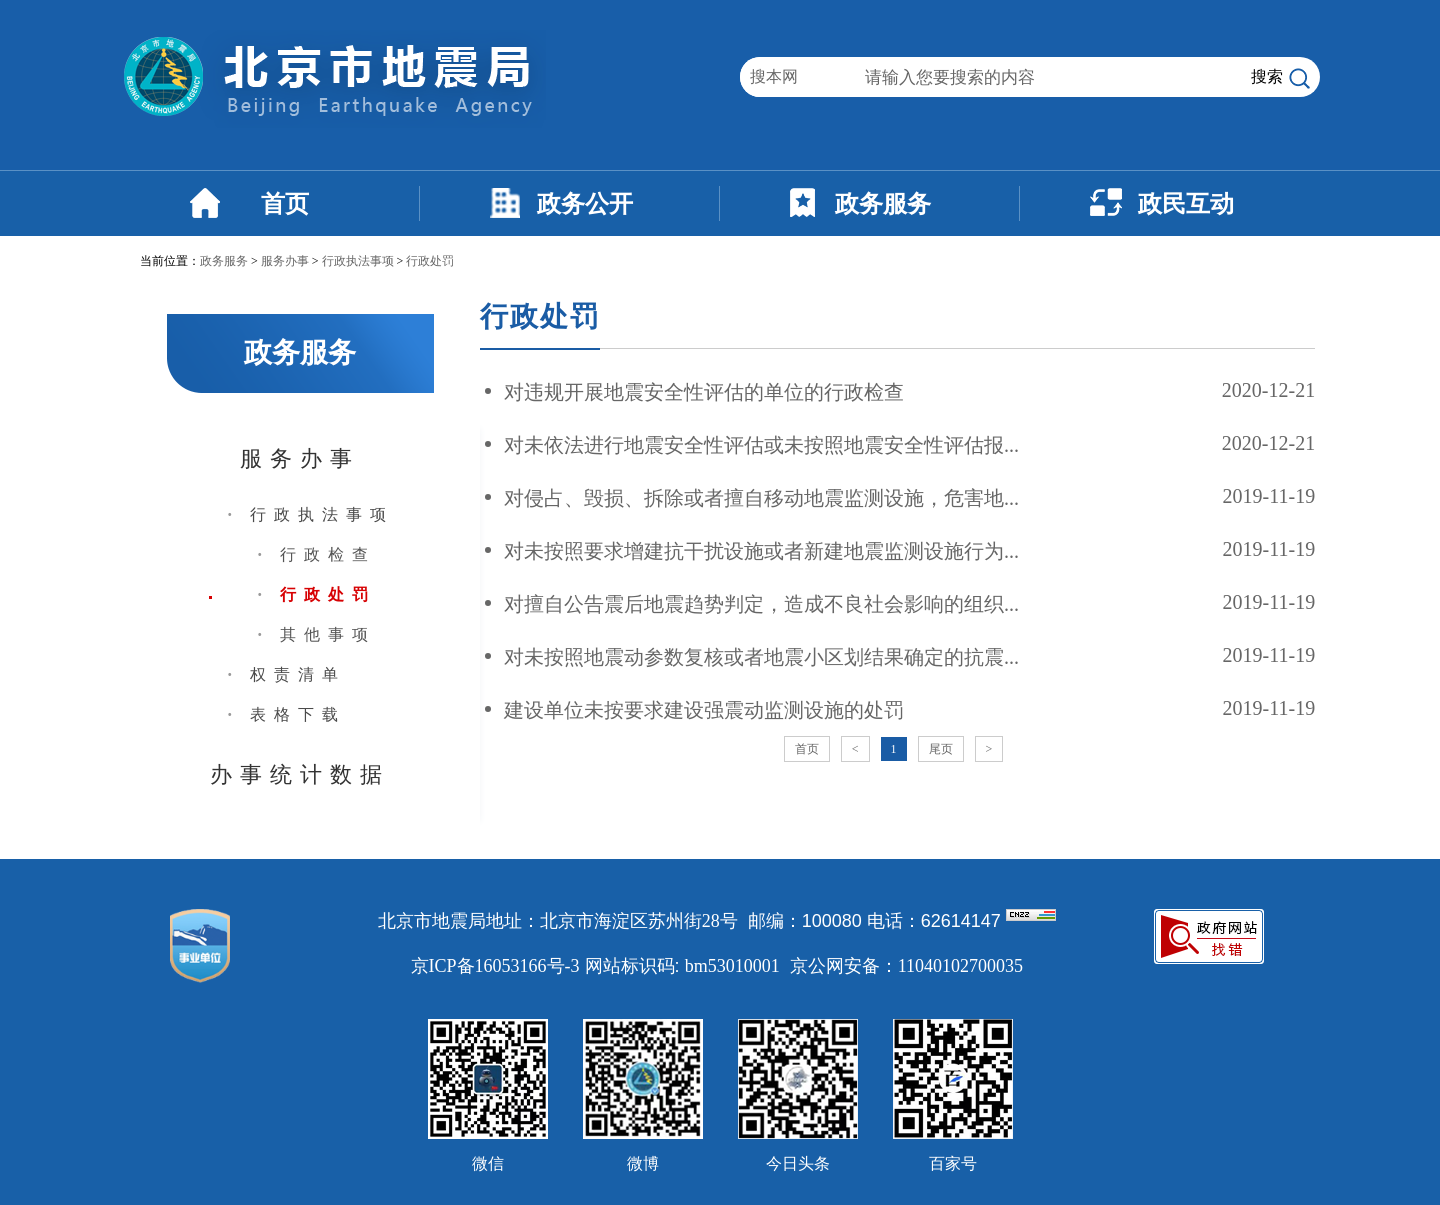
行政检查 (328, 554)
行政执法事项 (358, 261)
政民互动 (1186, 204)
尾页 (941, 749)
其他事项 (328, 634)
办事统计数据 (300, 774)
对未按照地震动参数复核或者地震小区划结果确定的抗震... (761, 657)
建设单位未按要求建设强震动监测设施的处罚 (704, 710)
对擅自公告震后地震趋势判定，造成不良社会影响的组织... (761, 604)
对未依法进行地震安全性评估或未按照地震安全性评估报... (761, 445)
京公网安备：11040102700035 (906, 966)
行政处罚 (430, 261)
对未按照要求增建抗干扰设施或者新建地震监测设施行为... (761, 551)
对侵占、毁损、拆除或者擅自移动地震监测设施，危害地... (761, 498)
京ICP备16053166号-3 (495, 966)
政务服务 (883, 204)
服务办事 (285, 261)
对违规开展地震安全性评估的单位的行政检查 (704, 392)
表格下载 (298, 714)
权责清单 (298, 674)
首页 (285, 204)
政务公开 (585, 204)
